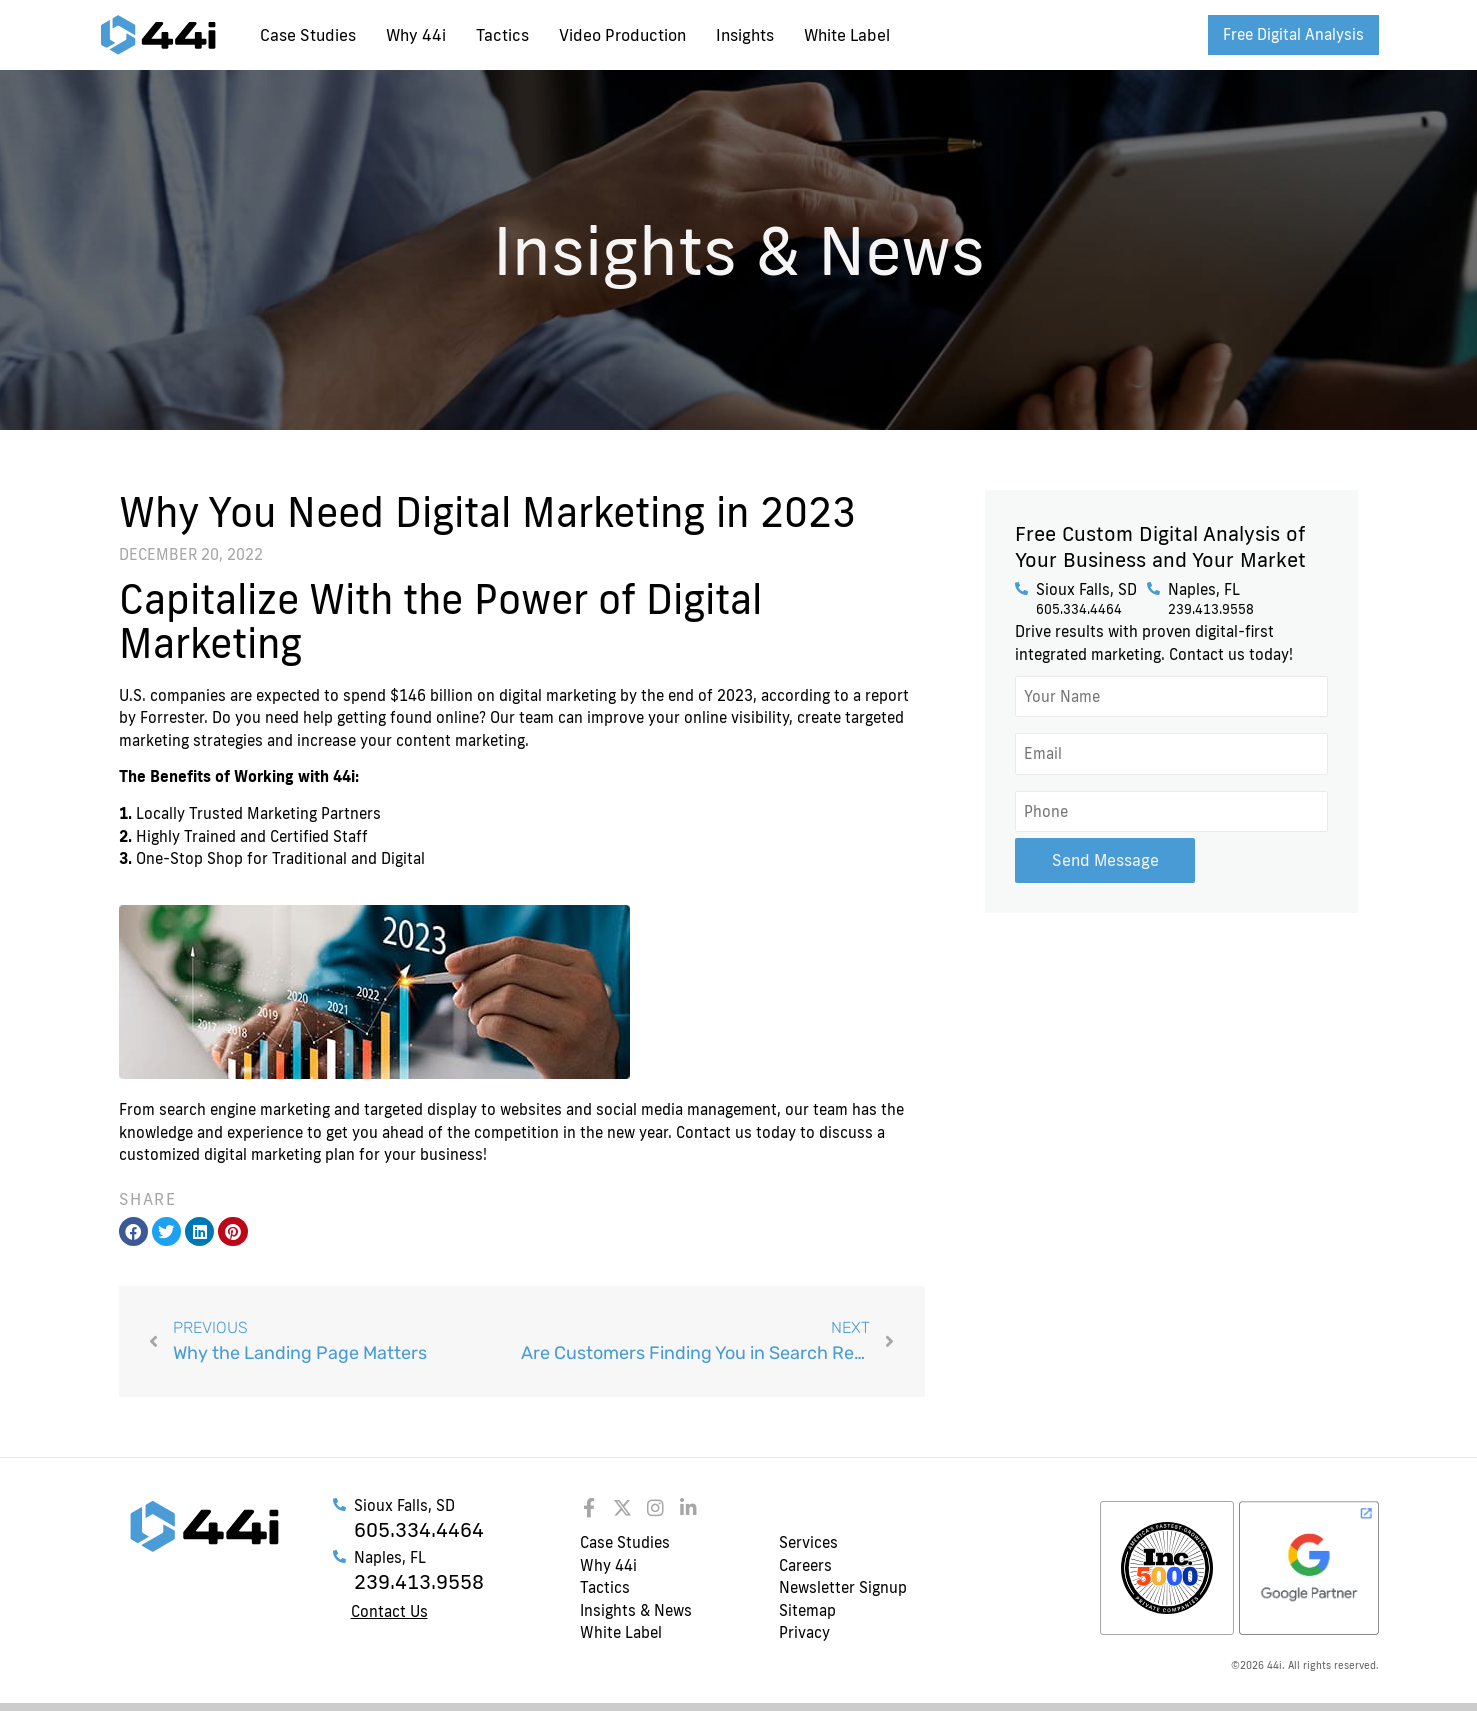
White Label (847, 35)
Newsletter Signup (843, 1587)
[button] (133, 1231)
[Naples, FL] (1153, 588)
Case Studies (308, 35)
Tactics (502, 35)
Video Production (622, 35)
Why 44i (416, 35)
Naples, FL (1204, 589)
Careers (805, 1565)
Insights (745, 35)
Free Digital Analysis (1293, 34)
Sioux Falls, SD (1086, 589)
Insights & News (636, 1610)
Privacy (804, 1632)
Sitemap (807, 1610)
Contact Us (389, 1611)
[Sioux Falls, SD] (1021, 588)
